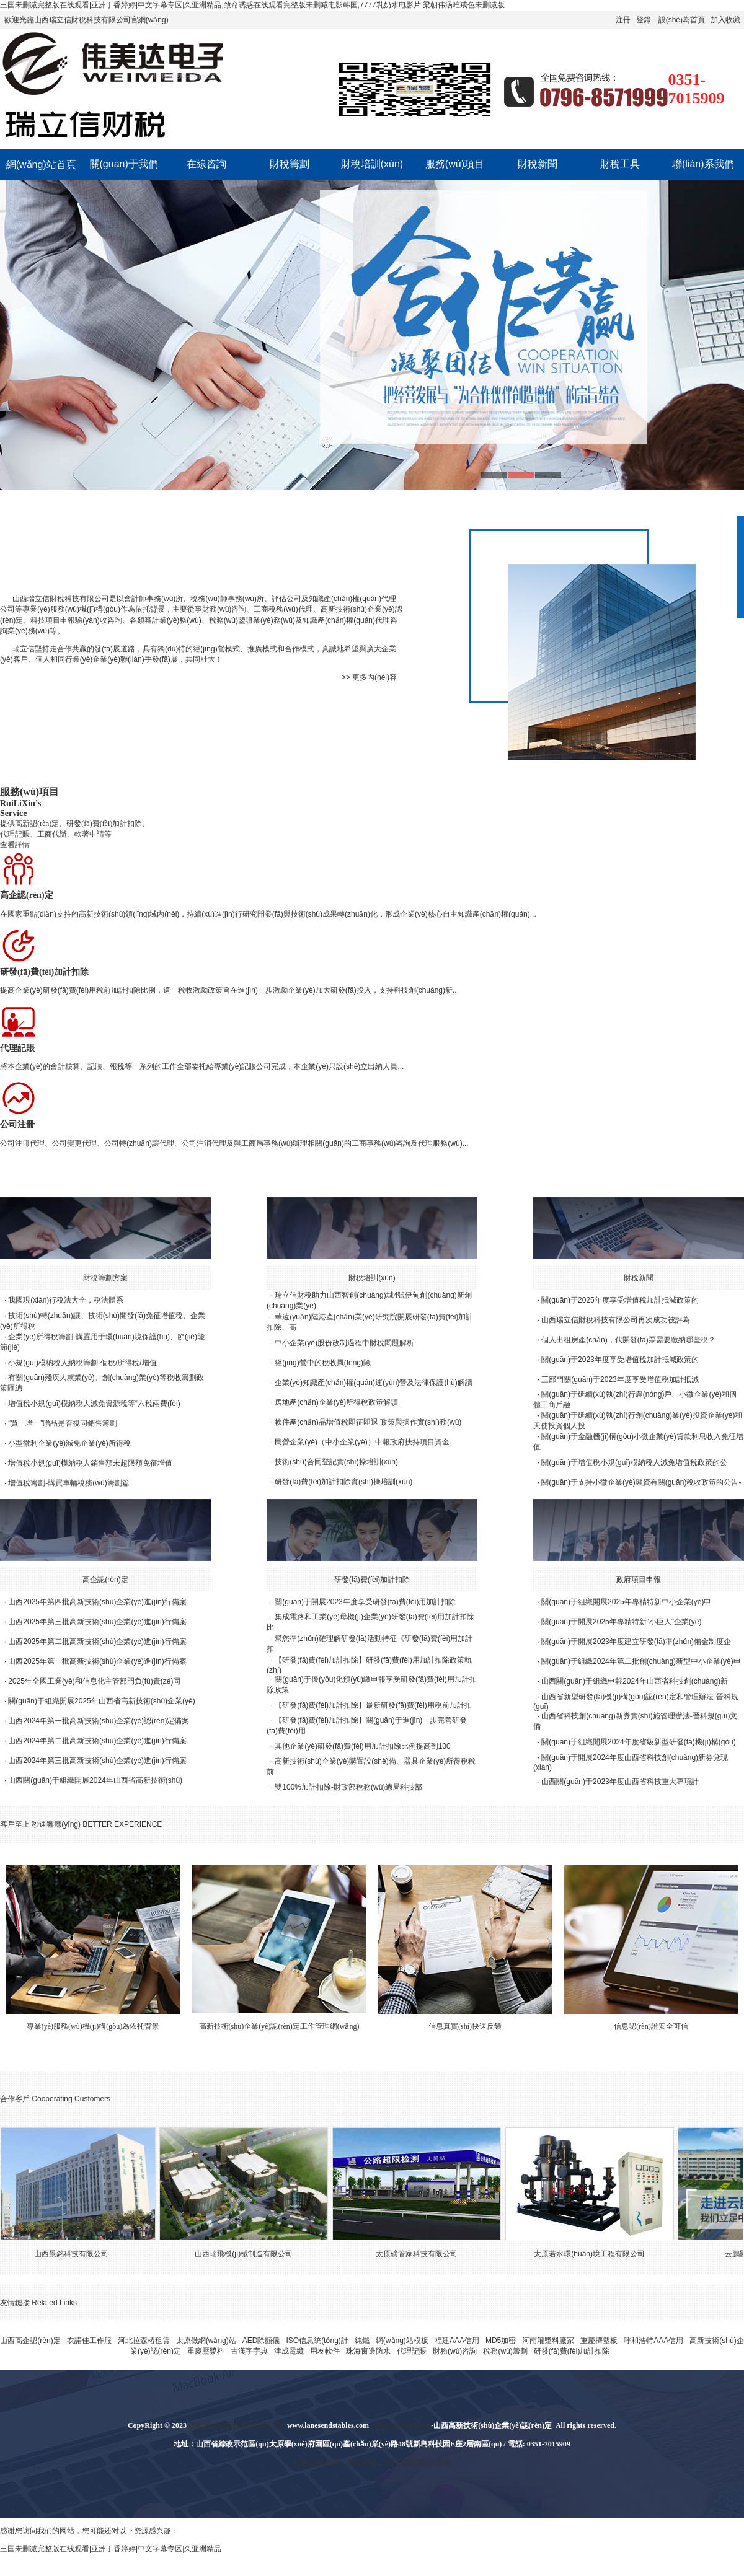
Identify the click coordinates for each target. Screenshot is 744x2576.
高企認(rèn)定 (105, 1579)
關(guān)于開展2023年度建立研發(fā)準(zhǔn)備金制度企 (636, 1641)
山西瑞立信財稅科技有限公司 (60, 598)
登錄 (643, 19)
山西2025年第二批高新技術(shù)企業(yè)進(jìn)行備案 (97, 1641)
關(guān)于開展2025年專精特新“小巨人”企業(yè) (621, 1621)
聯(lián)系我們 (703, 164)
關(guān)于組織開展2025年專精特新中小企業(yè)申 (626, 1602)
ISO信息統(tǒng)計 (317, 2340)
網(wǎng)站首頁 (41, 164)
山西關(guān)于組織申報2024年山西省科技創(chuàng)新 (634, 1681)
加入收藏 (725, 19)
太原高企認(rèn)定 (401, 2425)
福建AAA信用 (457, 2340)
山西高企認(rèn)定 (30, 2340)
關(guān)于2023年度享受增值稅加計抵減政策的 (619, 1359)
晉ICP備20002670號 (416, 2462)
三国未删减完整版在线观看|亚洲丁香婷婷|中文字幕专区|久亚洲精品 (110, 2548)
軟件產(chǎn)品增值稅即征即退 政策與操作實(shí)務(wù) (368, 1422)
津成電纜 (289, 2351)
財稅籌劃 (289, 164)
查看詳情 (15, 844)
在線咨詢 (206, 164)
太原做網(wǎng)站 (206, 2340)
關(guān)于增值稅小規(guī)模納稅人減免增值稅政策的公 (634, 1462)
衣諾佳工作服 (89, 2340)
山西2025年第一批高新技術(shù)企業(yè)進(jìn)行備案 (97, 1661)
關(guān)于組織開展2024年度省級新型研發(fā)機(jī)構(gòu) (638, 1742)
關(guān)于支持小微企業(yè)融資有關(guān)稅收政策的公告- (641, 1482)
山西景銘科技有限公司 (78, 2253)
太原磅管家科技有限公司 (423, 2253)
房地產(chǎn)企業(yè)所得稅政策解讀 (336, 1402)
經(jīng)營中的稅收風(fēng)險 (323, 1362)
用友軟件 (325, 2351)
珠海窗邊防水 (368, 2351)
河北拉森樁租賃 (144, 2340)
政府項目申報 (638, 1579)
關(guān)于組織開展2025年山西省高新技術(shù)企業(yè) (101, 1701)
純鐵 (362, 2340)
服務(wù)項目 (454, 164)
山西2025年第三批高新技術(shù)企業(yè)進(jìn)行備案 (97, 1621)
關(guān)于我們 (124, 164)
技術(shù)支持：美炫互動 (335, 2462)
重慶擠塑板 (599, 2340)
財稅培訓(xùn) (372, 164)
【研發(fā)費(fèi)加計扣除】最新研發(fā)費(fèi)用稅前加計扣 (373, 1705)
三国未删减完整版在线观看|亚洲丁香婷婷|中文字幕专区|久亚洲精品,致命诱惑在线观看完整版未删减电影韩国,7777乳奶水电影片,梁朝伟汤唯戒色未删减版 (252, 5)
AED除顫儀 (261, 2340)
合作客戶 (15, 2099)
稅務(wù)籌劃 (505, 2351)
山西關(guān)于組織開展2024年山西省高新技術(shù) (95, 1780)
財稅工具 (620, 164)
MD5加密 (500, 2340)
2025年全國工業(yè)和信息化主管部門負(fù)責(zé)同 (94, 1681)
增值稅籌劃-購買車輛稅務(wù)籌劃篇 (68, 1483)
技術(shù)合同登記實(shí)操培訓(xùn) (336, 1461)
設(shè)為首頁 (681, 19)
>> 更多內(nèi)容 (369, 677)
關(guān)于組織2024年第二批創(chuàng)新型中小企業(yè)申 (640, 1661)
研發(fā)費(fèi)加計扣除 (372, 1579)
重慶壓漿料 (205, 2351)
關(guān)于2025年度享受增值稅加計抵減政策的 (619, 1300)
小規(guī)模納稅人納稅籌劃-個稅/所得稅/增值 (82, 1362)
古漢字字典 (249, 2351)
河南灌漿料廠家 (548, 2340)
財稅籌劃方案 (105, 1277)
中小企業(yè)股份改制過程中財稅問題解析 (344, 1343)
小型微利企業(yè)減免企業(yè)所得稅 (69, 1443)
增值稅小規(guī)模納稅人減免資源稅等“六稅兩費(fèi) (94, 1403)
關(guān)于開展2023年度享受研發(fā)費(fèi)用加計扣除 (365, 1602)
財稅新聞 (537, 164)
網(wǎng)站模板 (402, 2340)
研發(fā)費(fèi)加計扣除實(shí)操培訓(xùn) (343, 1481)
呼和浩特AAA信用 (653, 2340)
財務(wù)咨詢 (455, 2351)
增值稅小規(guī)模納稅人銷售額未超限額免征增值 (90, 1463)
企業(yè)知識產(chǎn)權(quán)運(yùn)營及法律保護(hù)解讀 (373, 1382)
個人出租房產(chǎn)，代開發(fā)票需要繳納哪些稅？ (628, 1339)
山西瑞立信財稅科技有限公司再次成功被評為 (615, 1320)
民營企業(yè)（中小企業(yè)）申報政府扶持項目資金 (362, 1442)
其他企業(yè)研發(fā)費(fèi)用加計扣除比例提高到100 (362, 1746)
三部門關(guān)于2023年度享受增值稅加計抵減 (619, 1379)
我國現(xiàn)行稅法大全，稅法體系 (65, 1300)
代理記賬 (412, 2351)
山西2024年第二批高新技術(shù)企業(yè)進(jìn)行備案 (97, 1740)
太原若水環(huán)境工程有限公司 (596, 2253)
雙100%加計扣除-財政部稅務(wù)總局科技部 (348, 1787)
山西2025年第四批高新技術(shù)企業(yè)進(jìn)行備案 (97, 1602)
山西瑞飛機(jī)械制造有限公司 (250, 2253)
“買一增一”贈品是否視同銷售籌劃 (62, 1423)
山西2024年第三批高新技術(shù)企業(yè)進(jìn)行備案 (97, 1760)
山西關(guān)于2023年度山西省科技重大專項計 (619, 1781)
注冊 (623, 19)
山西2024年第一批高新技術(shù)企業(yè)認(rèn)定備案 (98, 1721)
